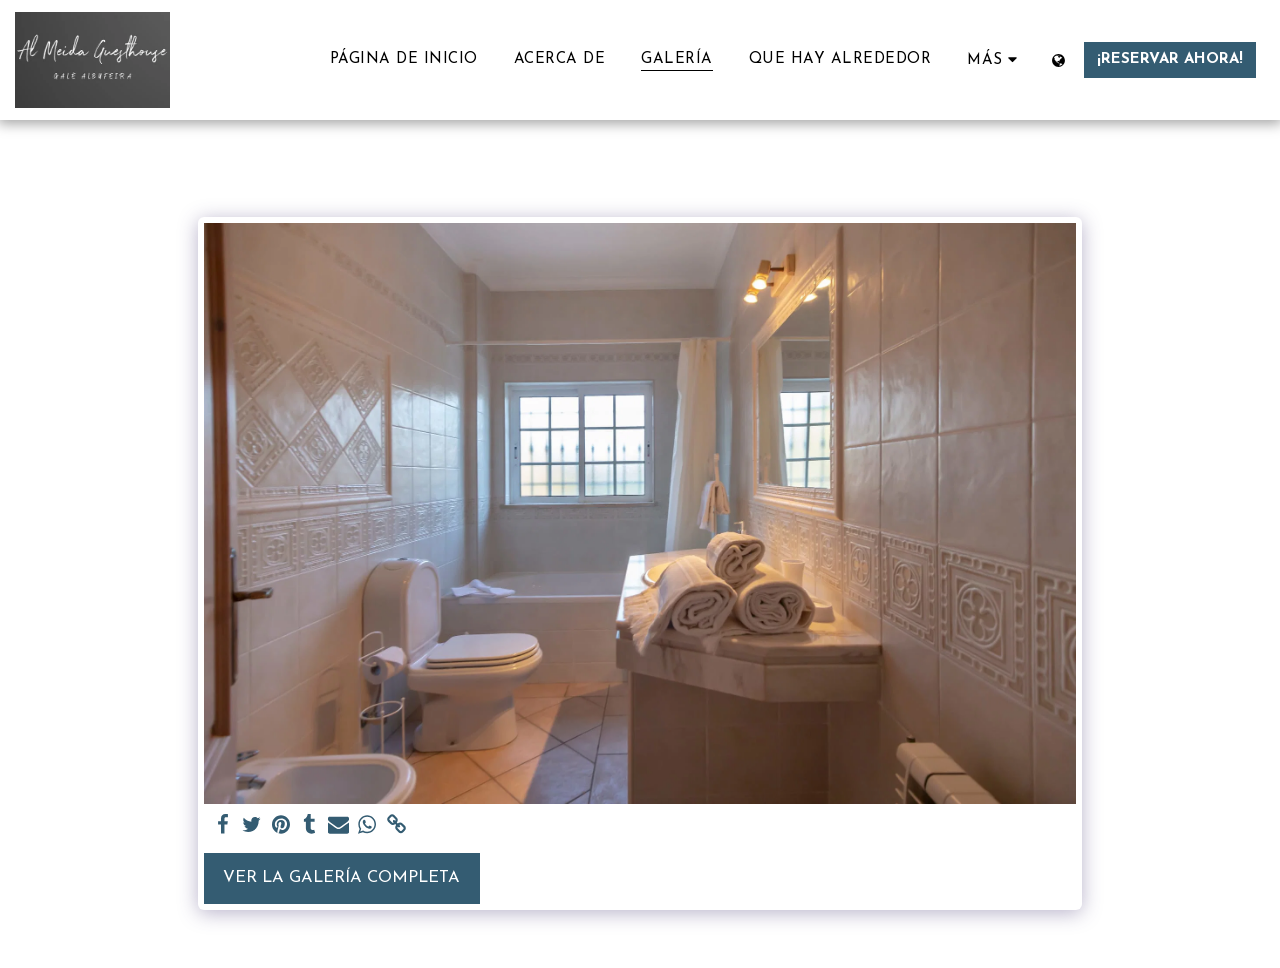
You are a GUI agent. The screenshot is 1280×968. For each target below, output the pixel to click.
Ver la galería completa (341, 878)
